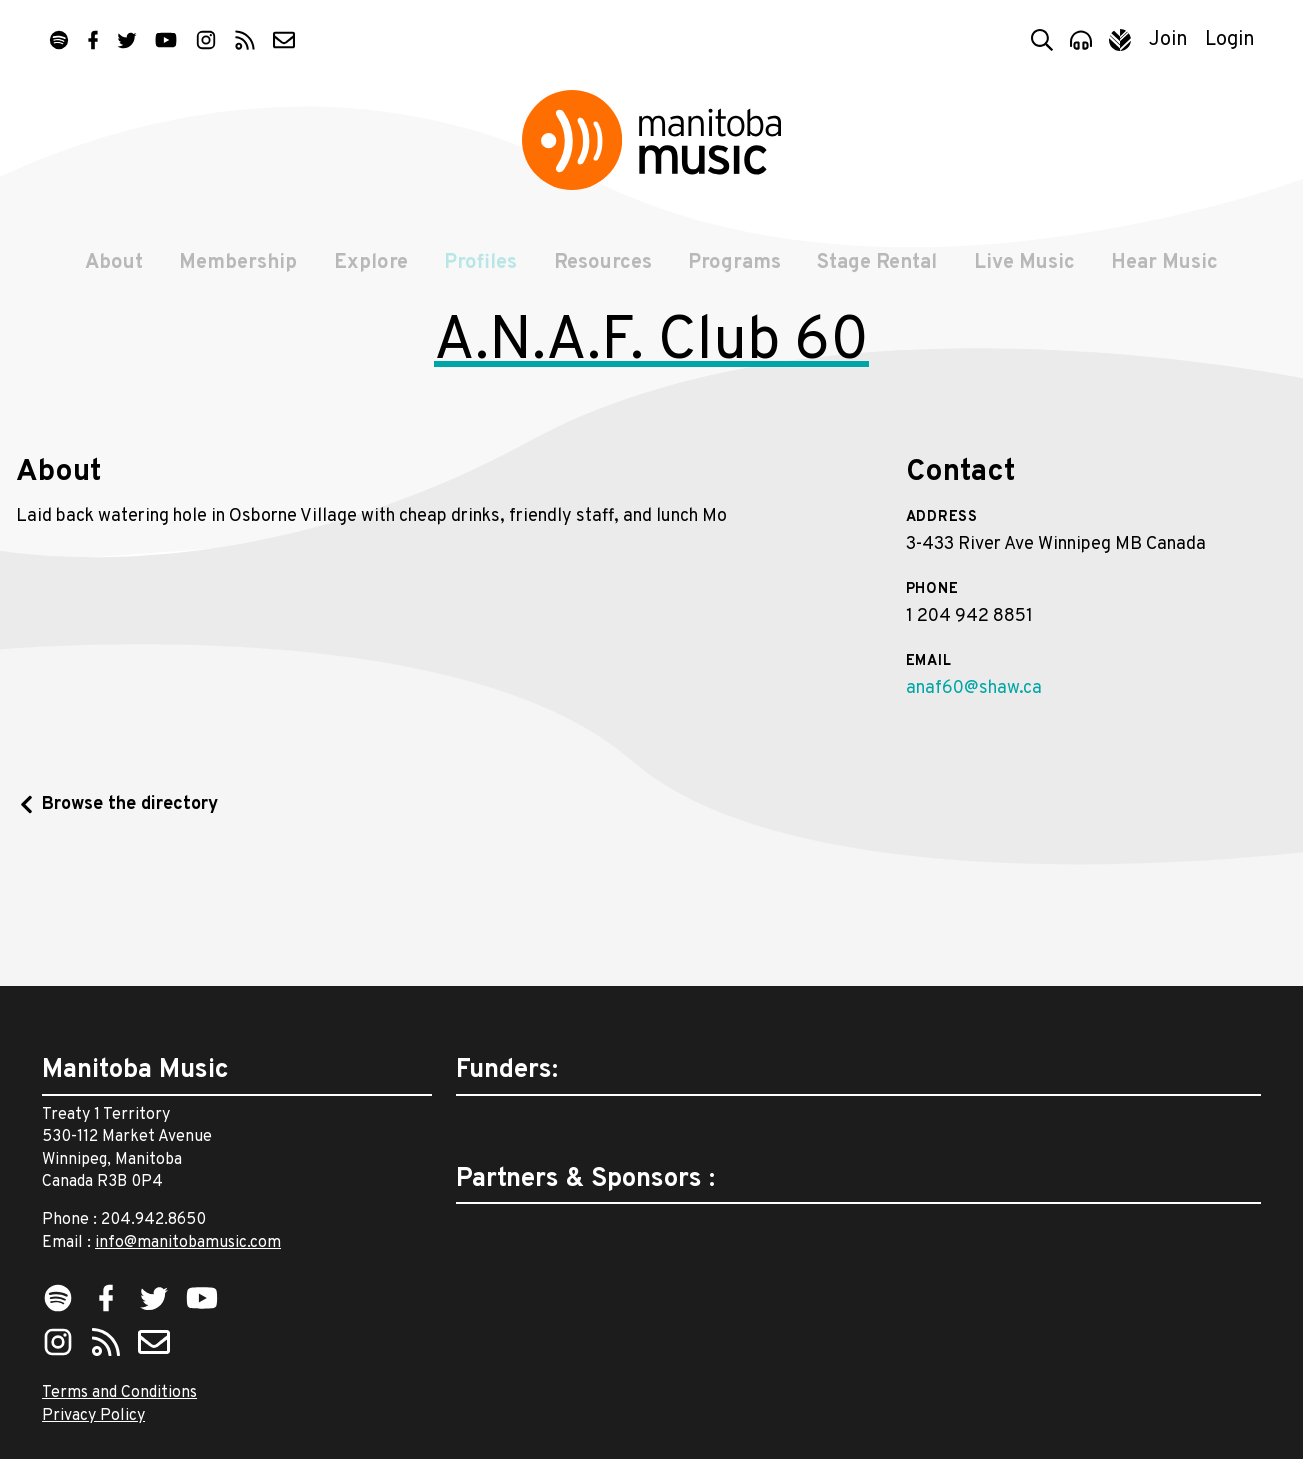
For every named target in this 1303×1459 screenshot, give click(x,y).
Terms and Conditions (119, 1394)
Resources (603, 272)
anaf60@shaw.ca (974, 803)
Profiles (480, 272)
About (112, 272)
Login (1230, 40)
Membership (237, 272)
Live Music (1026, 272)
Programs (735, 272)
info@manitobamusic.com (188, 1243)
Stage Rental (879, 272)
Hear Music (1167, 272)
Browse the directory (130, 920)
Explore (370, 272)
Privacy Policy (93, 1416)
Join (1168, 40)
